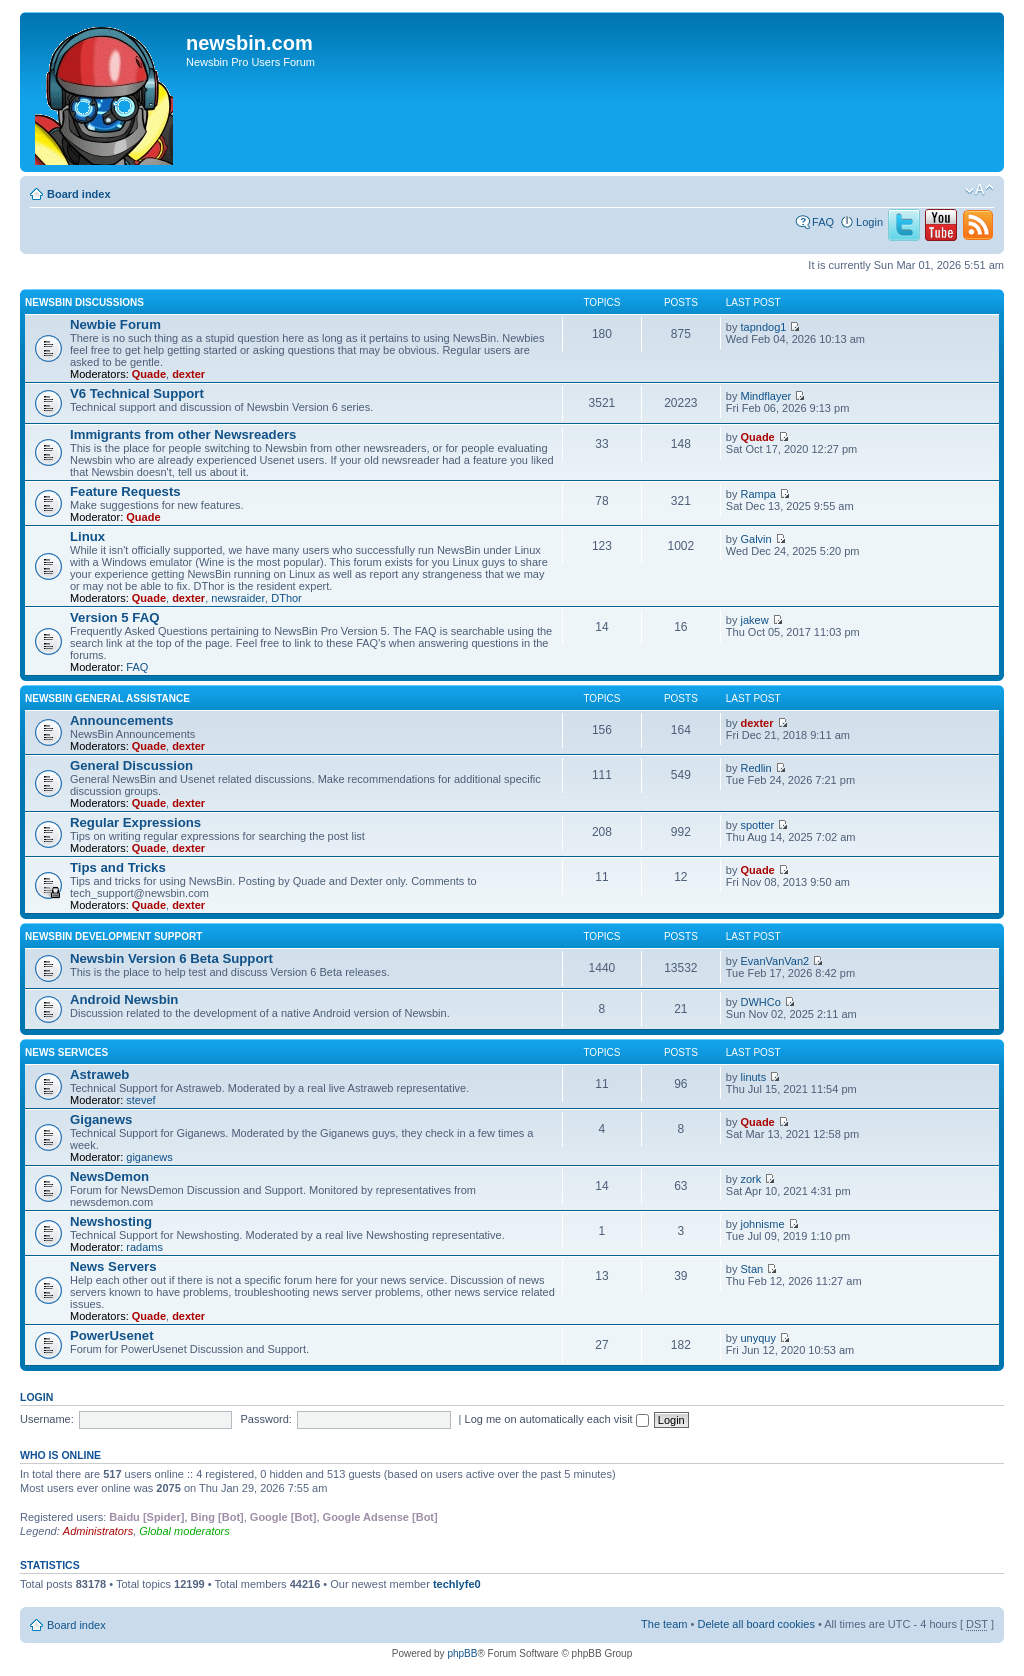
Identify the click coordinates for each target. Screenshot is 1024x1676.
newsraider (238, 598)
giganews (149, 1157)
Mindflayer (766, 396)
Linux (87, 536)
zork (751, 1179)
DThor (286, 598)
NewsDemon (109, 1176)
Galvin (756, 539)
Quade (149, 374)
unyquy (758, 1338)
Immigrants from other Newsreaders (183, 434)
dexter (188, 374)
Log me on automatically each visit (557, 1419)
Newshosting (111, 1221)
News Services (66, 1052)
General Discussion (131, 765)
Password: (266, 1419)
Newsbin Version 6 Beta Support (171, 958)
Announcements (121, 720)
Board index (79, 194)
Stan (752, 1269)
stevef (140, 1100)
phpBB (462, 1653)
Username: (47, 1419)
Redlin (756, 768)
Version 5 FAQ (114, 617)
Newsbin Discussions (84, 302)
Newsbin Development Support (113, 936)
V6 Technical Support (137, 393)
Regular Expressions (135, 822)
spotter (758, 825)
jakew (755, 620)
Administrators (98, 1531)
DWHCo (761, 1002)
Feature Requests (125, 491)
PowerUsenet (112, 1335)
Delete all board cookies (755, 1624)
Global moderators (184, 1531)
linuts (754, 1077)
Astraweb (99, 1074)
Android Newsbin (124, 999)
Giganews (101, 1119)
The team (664, 1624)
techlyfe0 (457, 1584)
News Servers (113, 1266)
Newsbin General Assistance (107, 698)
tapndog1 (764, 327)
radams (144, 1247)
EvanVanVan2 (775, 961)
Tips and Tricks (118, 867)
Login (869, 222)
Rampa (758, 494)
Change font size (979, 190)
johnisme (763, 1224)
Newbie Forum (115, 324)
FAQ (823, 222)
